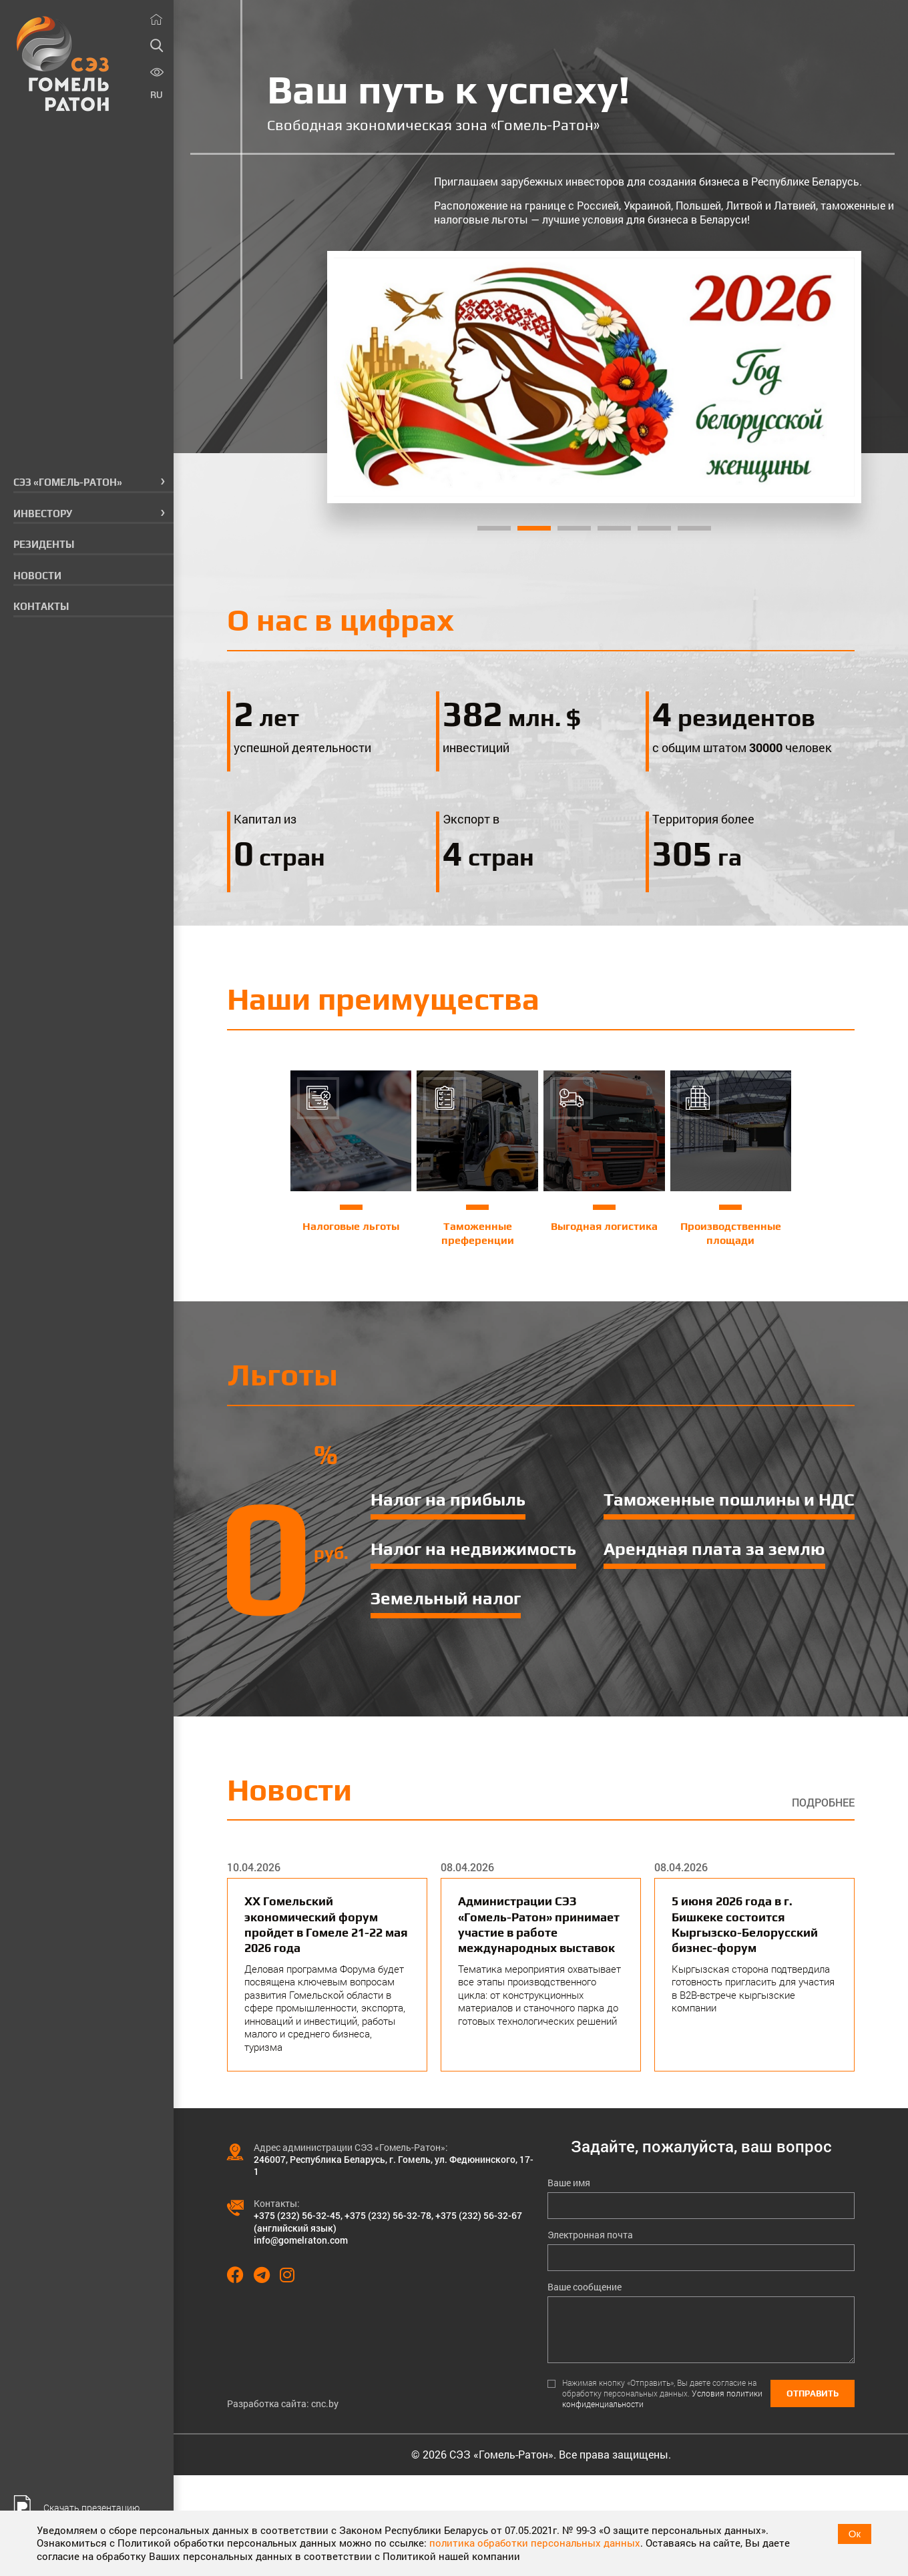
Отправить (812, 2393)
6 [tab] (694, 528)
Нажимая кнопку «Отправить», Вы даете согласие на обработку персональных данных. (662, 2393)
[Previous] (355, 377)
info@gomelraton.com (301, 2240)
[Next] (833, 377)
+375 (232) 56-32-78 (388, 2215)
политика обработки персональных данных (534, 2542)
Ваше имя (568, 2183)
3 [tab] (574, 528)
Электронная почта (590, 2235)
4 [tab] (614, 528)
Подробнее (823, 1802)
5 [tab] (654, 528)
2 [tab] (534, 528)
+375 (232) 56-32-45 (297, 2215)
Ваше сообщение (584, 2287)
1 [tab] (494, 528)
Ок (855, 2533)
